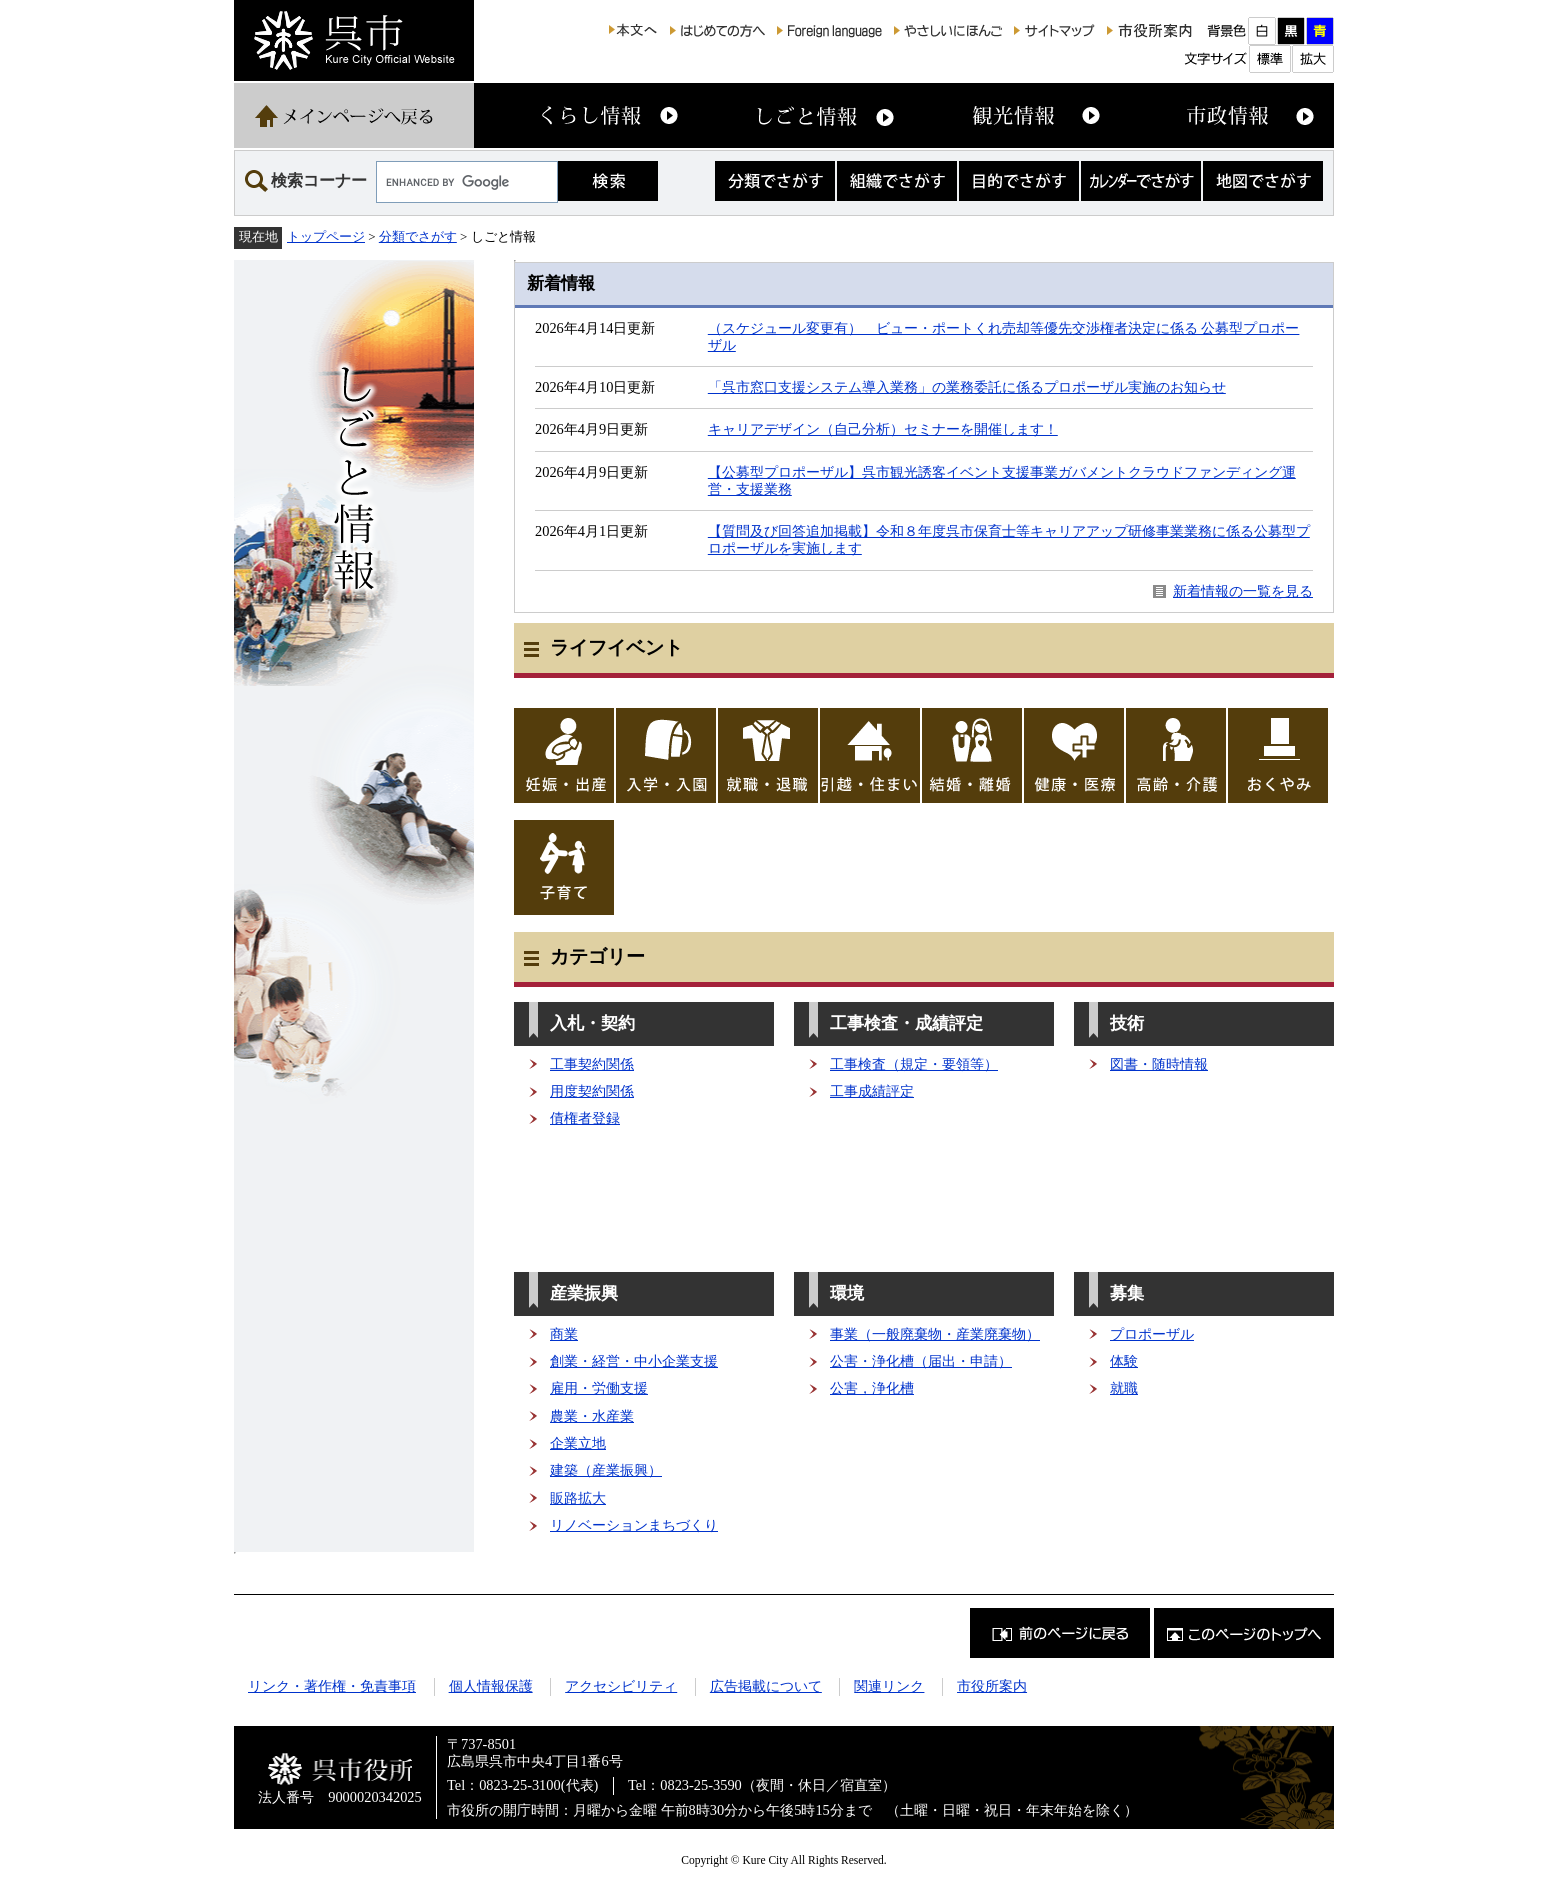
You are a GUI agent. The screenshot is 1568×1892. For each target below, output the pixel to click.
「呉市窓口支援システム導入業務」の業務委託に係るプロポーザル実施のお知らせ (967, 387)
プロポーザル (1152, 1334)
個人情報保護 (491, 1686)
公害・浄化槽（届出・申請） (921, 1361)
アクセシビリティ (621, 1686)
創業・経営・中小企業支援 (634, 1361)
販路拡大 (578, 1498)
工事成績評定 (872, 1091)
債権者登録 (585, 1118)
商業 (564, 1334)
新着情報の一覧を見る (1243, 591)
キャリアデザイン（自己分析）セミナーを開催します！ (883, 429)
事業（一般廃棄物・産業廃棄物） (935, 1334)
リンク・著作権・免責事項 (332, 1686)
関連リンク (889, 1686)
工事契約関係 (592, 1064)
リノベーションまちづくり (634, 1525)
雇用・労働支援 (599, 1388)
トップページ (326, 236)
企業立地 (578, 1443)
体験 (1124, 1361)
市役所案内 (992, 1686)
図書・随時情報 (1159, 1064)
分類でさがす (418, 236)
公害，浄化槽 (872, 1388)
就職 (1124, 1388)
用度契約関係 (592, 1091)
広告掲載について (766, 1686)
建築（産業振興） (606, 1470)
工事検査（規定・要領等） (914, 1064)
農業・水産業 (592, 1416)
